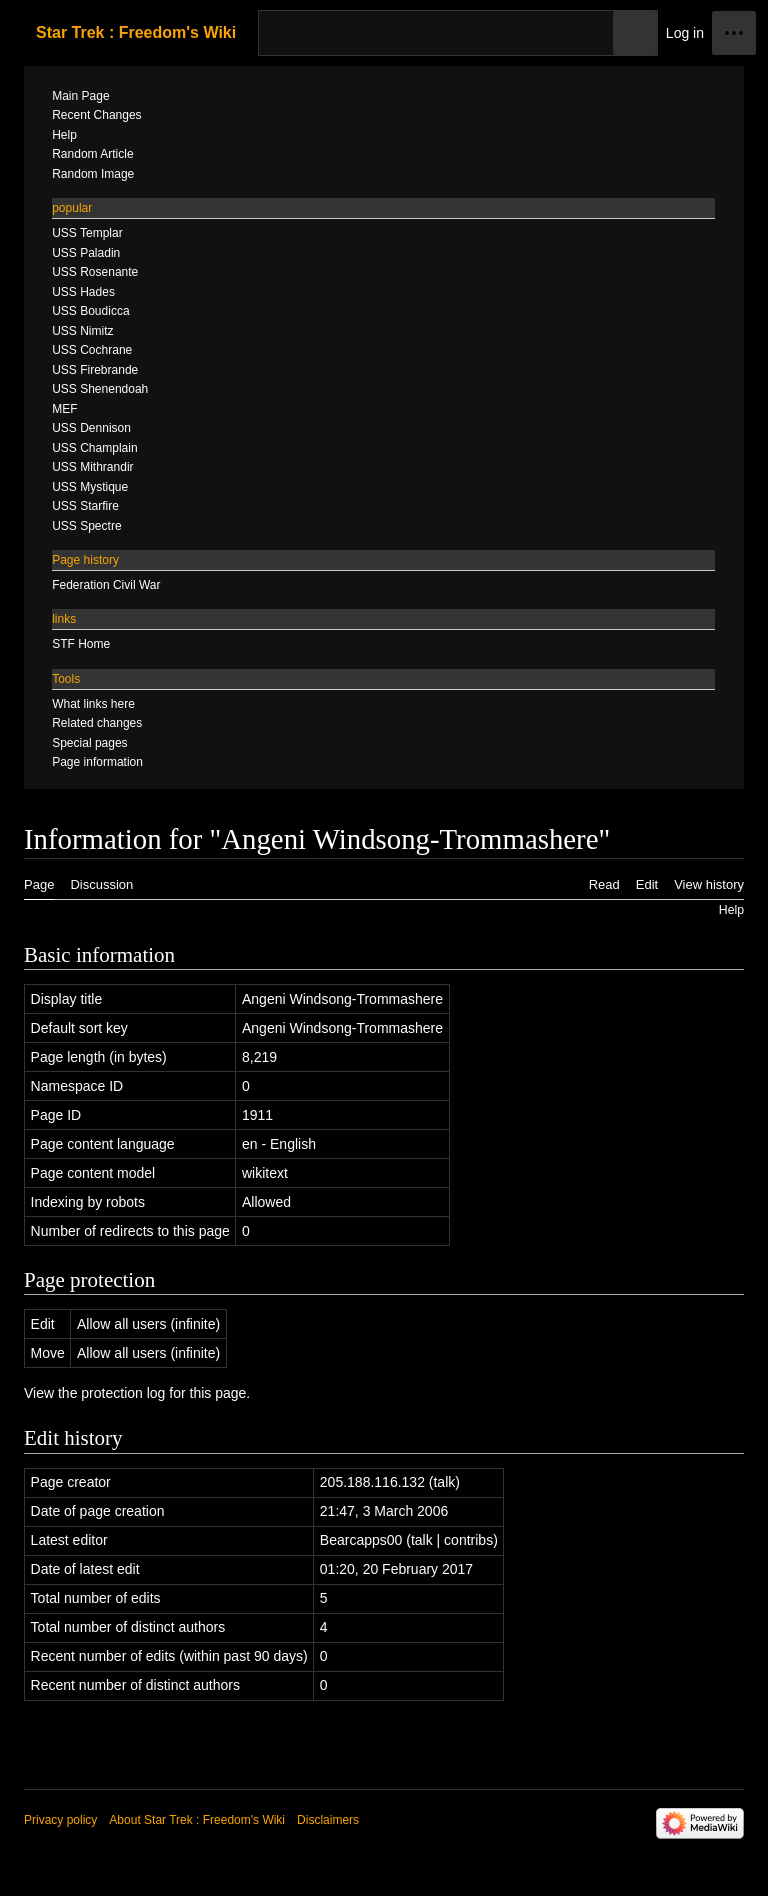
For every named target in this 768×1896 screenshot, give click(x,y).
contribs (468, 1540)
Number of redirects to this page (130, 1231)
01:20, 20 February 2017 (396, 1569)
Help (731, 910)
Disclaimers (328, 1820)
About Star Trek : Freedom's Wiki (197, 1820)
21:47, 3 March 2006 (384, 1511)
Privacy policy (60, 1820)
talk (444, 1482)
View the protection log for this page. (137, 1393)
